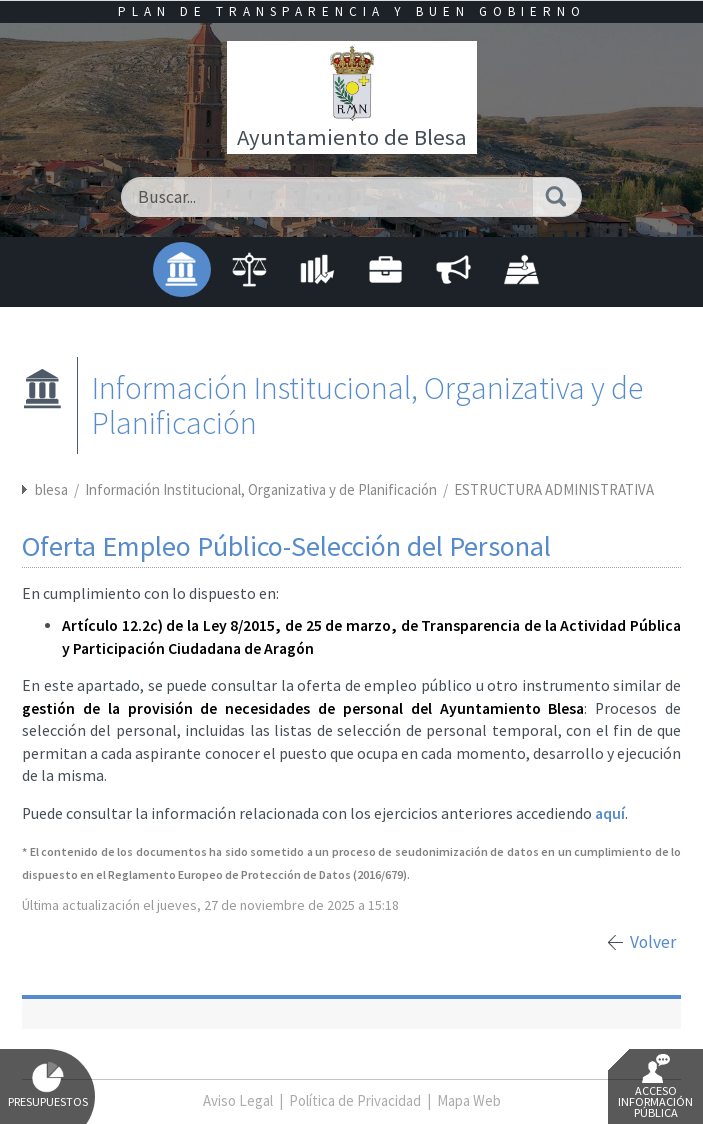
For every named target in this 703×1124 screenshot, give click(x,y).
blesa (51, 489)
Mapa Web (469, 1100)
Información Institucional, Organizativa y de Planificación (262, 489)
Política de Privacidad (355, 1100)
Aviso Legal (238, 1100)
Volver (653, 942)
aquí (610, 813)
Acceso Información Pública (655, 1087)
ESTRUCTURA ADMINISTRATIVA (554, 489)
